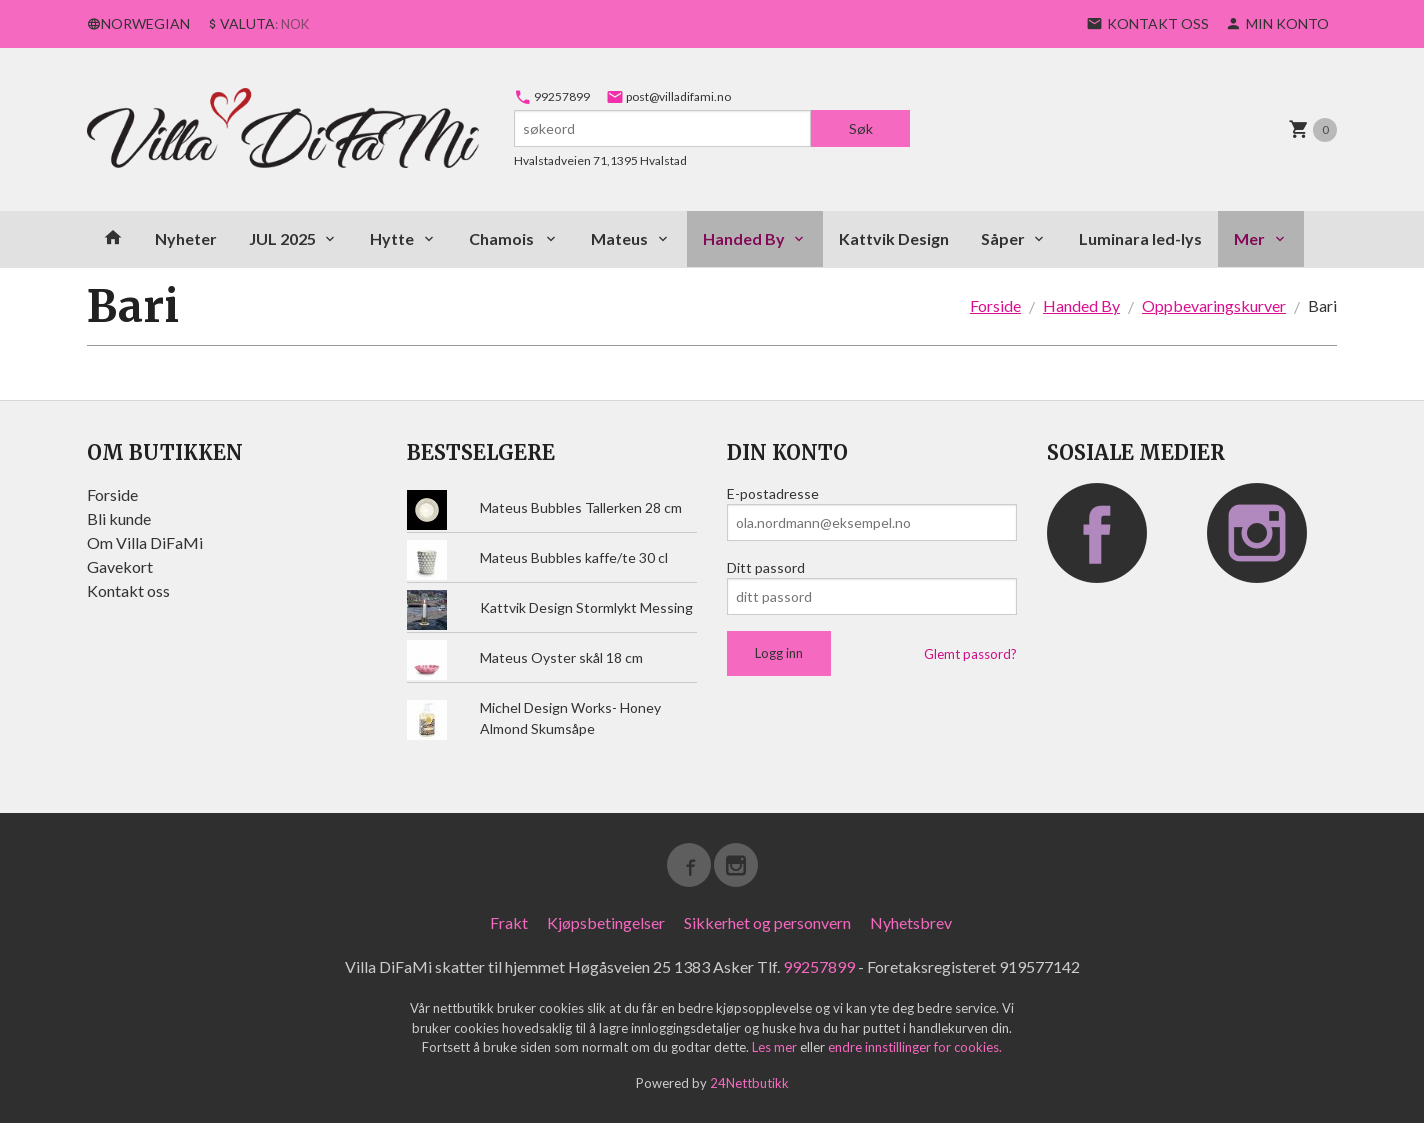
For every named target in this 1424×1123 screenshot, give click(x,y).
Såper (1003, 238)
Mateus (619, 238)
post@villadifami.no (668, 96)
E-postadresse (773, 493)
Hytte (392, 238)
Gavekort (120, 566)
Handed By (744, 238)
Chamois (503, 238)
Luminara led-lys (1140, 238)
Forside (995, 305)
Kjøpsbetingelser (606, 922)
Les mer (776, 1047)
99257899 (552, 96)
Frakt (509, 922)
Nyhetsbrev (911, 922)
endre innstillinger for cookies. (915, 1047)
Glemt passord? (970, 654)
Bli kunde (119, 518)
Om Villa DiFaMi (145, 542)
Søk (861, 128)
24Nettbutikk (749, 1083)
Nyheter (186, 238)
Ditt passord (766, 567)
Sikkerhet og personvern (767, 922)
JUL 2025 (282, 238)
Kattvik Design (894, 238)
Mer (1249, 238)
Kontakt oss (128, 590)
